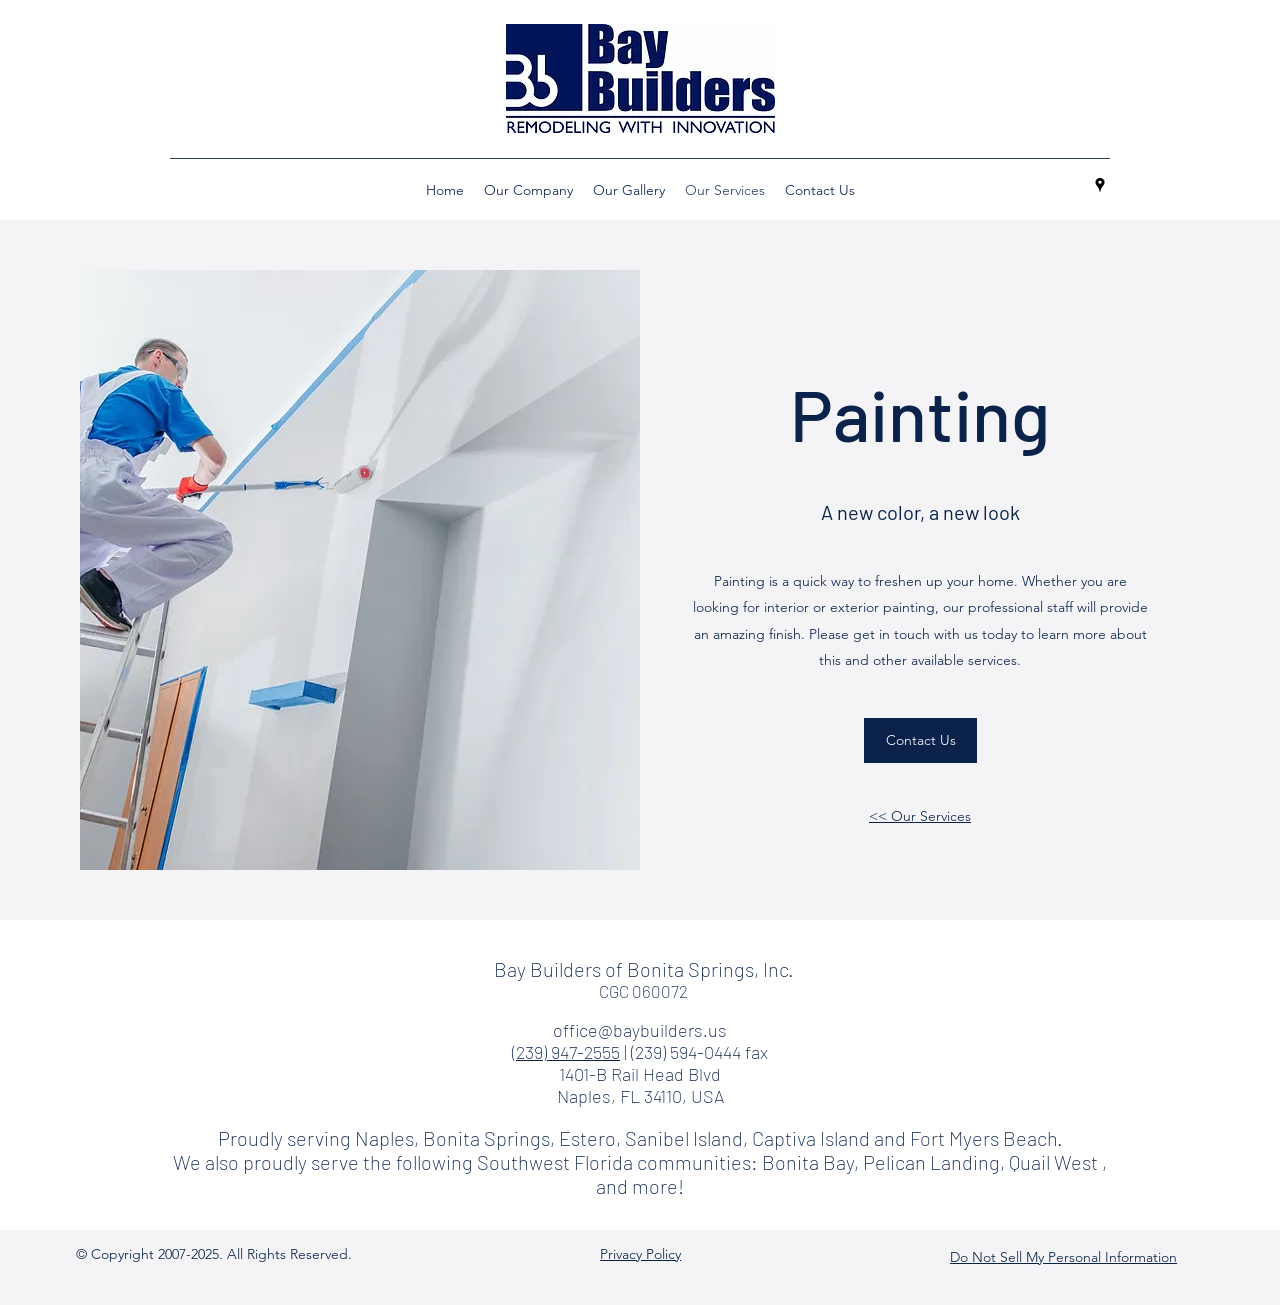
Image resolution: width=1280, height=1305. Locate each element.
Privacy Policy (640, 1254)
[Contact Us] (920, 740)
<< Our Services (920, 816)
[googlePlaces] (1100, 185)
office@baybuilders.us (640, 1030)
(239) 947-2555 (566, 1052)
